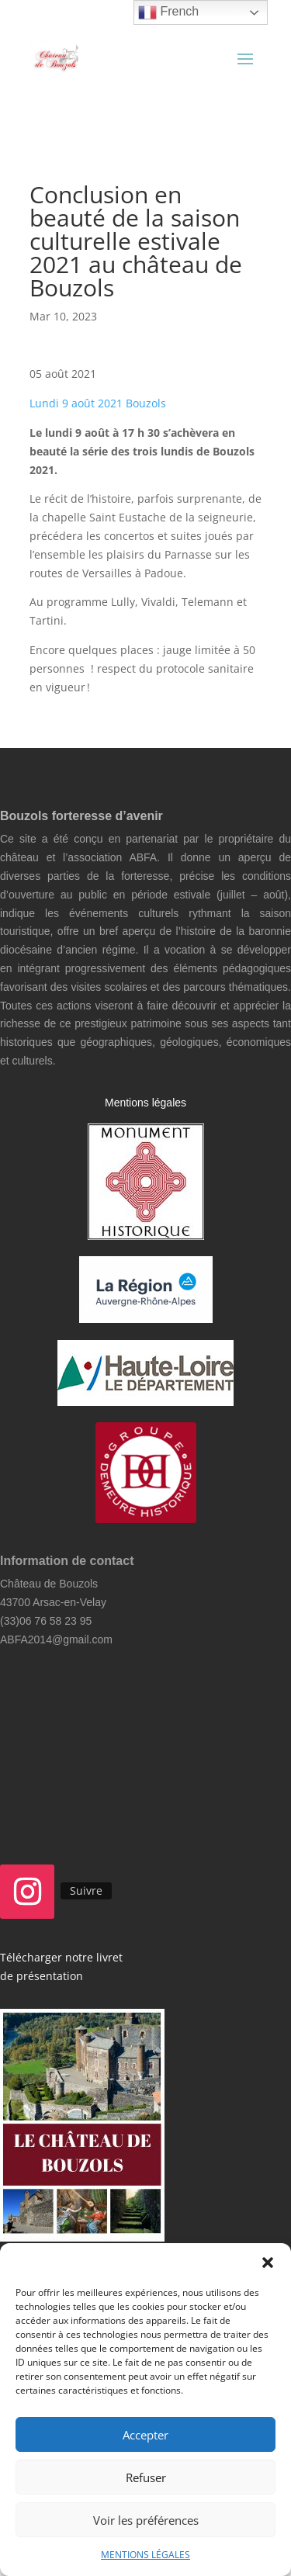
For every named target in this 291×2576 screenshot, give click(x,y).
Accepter (145, 2435)
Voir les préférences (146, 2520)
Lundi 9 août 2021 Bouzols (97, 403)
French (168, 12)
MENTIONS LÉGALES (145, 2554)
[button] (267, 2262)
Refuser (146, 2477)
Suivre (86, 1890)
